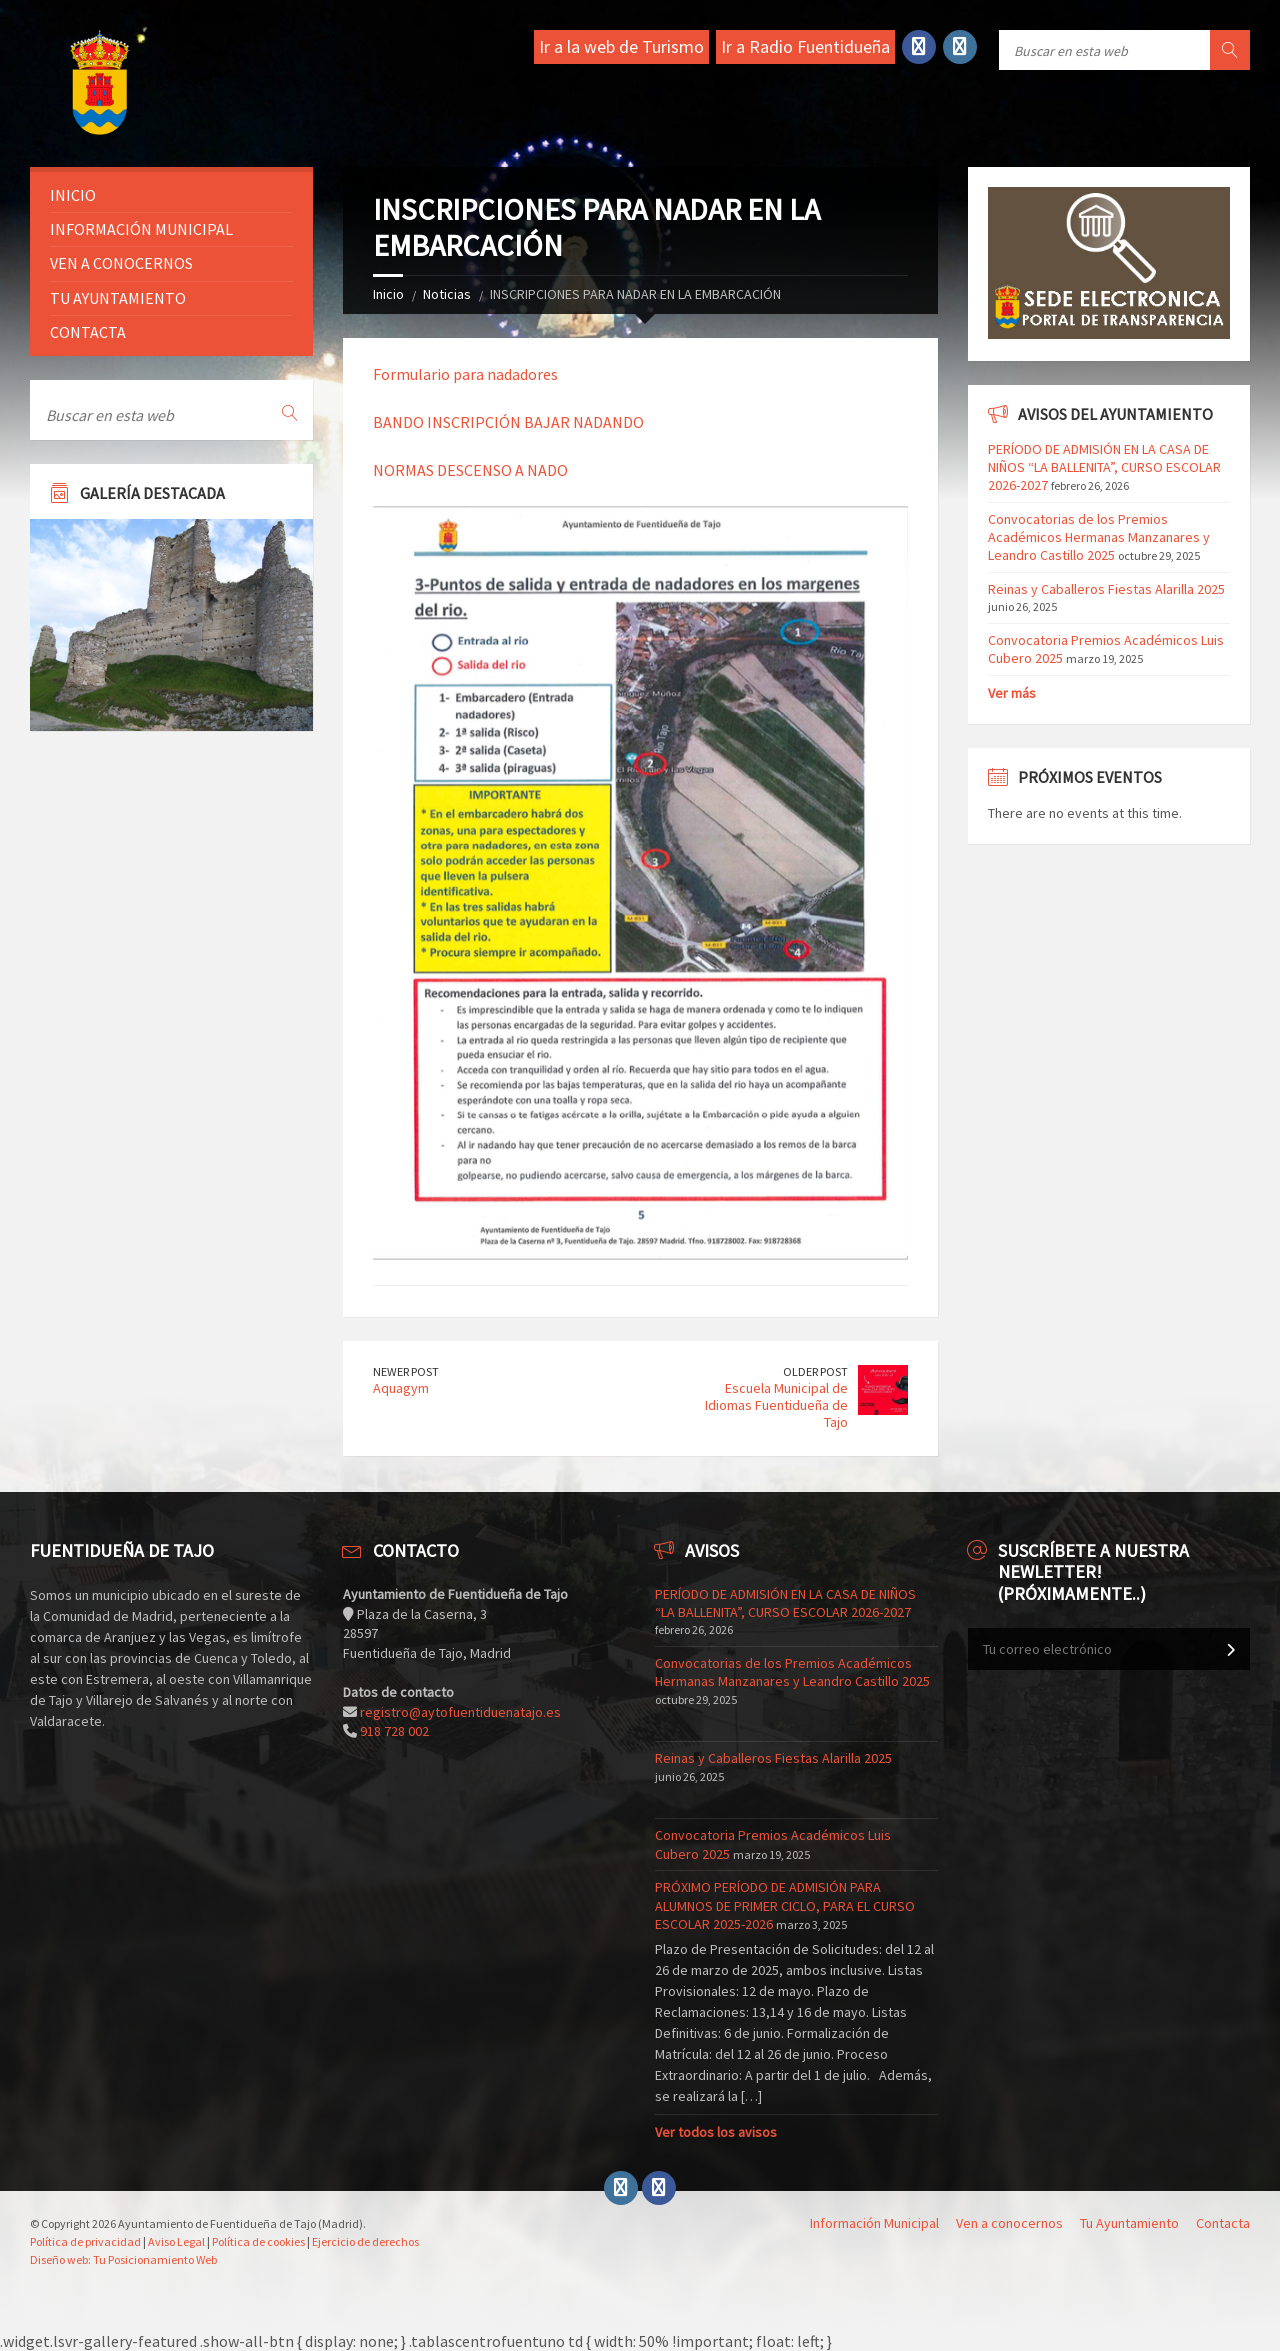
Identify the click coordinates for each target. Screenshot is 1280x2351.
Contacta (88, 332)
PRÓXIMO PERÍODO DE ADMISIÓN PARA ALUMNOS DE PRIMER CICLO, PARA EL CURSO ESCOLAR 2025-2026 (785, 1905)
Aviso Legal (176, 2241)
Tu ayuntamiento (118, 298)
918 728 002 (394, 1731)
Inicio (388, 294)
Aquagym (401, 1388)
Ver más (1012, 693)
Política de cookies (258, 2241)
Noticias (447, 294)
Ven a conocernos (121, 263)
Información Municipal (141, 229)
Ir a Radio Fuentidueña (805, 46)
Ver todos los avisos (716, 2132)
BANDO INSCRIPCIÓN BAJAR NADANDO (508, 422)
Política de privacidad (85, 2241)
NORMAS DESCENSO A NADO (470, 470)
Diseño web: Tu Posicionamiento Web (123, 2259)
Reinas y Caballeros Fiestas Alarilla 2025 (1106, 589)
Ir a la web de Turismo (621, 46)
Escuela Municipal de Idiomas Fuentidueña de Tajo (776, 1405)
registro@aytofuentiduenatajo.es (460, 1712)
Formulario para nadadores (465, 374)
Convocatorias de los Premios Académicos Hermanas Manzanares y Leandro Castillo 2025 (1099, 537)
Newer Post (406, 1371)
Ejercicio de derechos (365, 2241)
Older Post (815, 1371)
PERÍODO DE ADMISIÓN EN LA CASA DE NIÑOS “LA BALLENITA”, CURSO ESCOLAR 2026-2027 (1104, 467)
